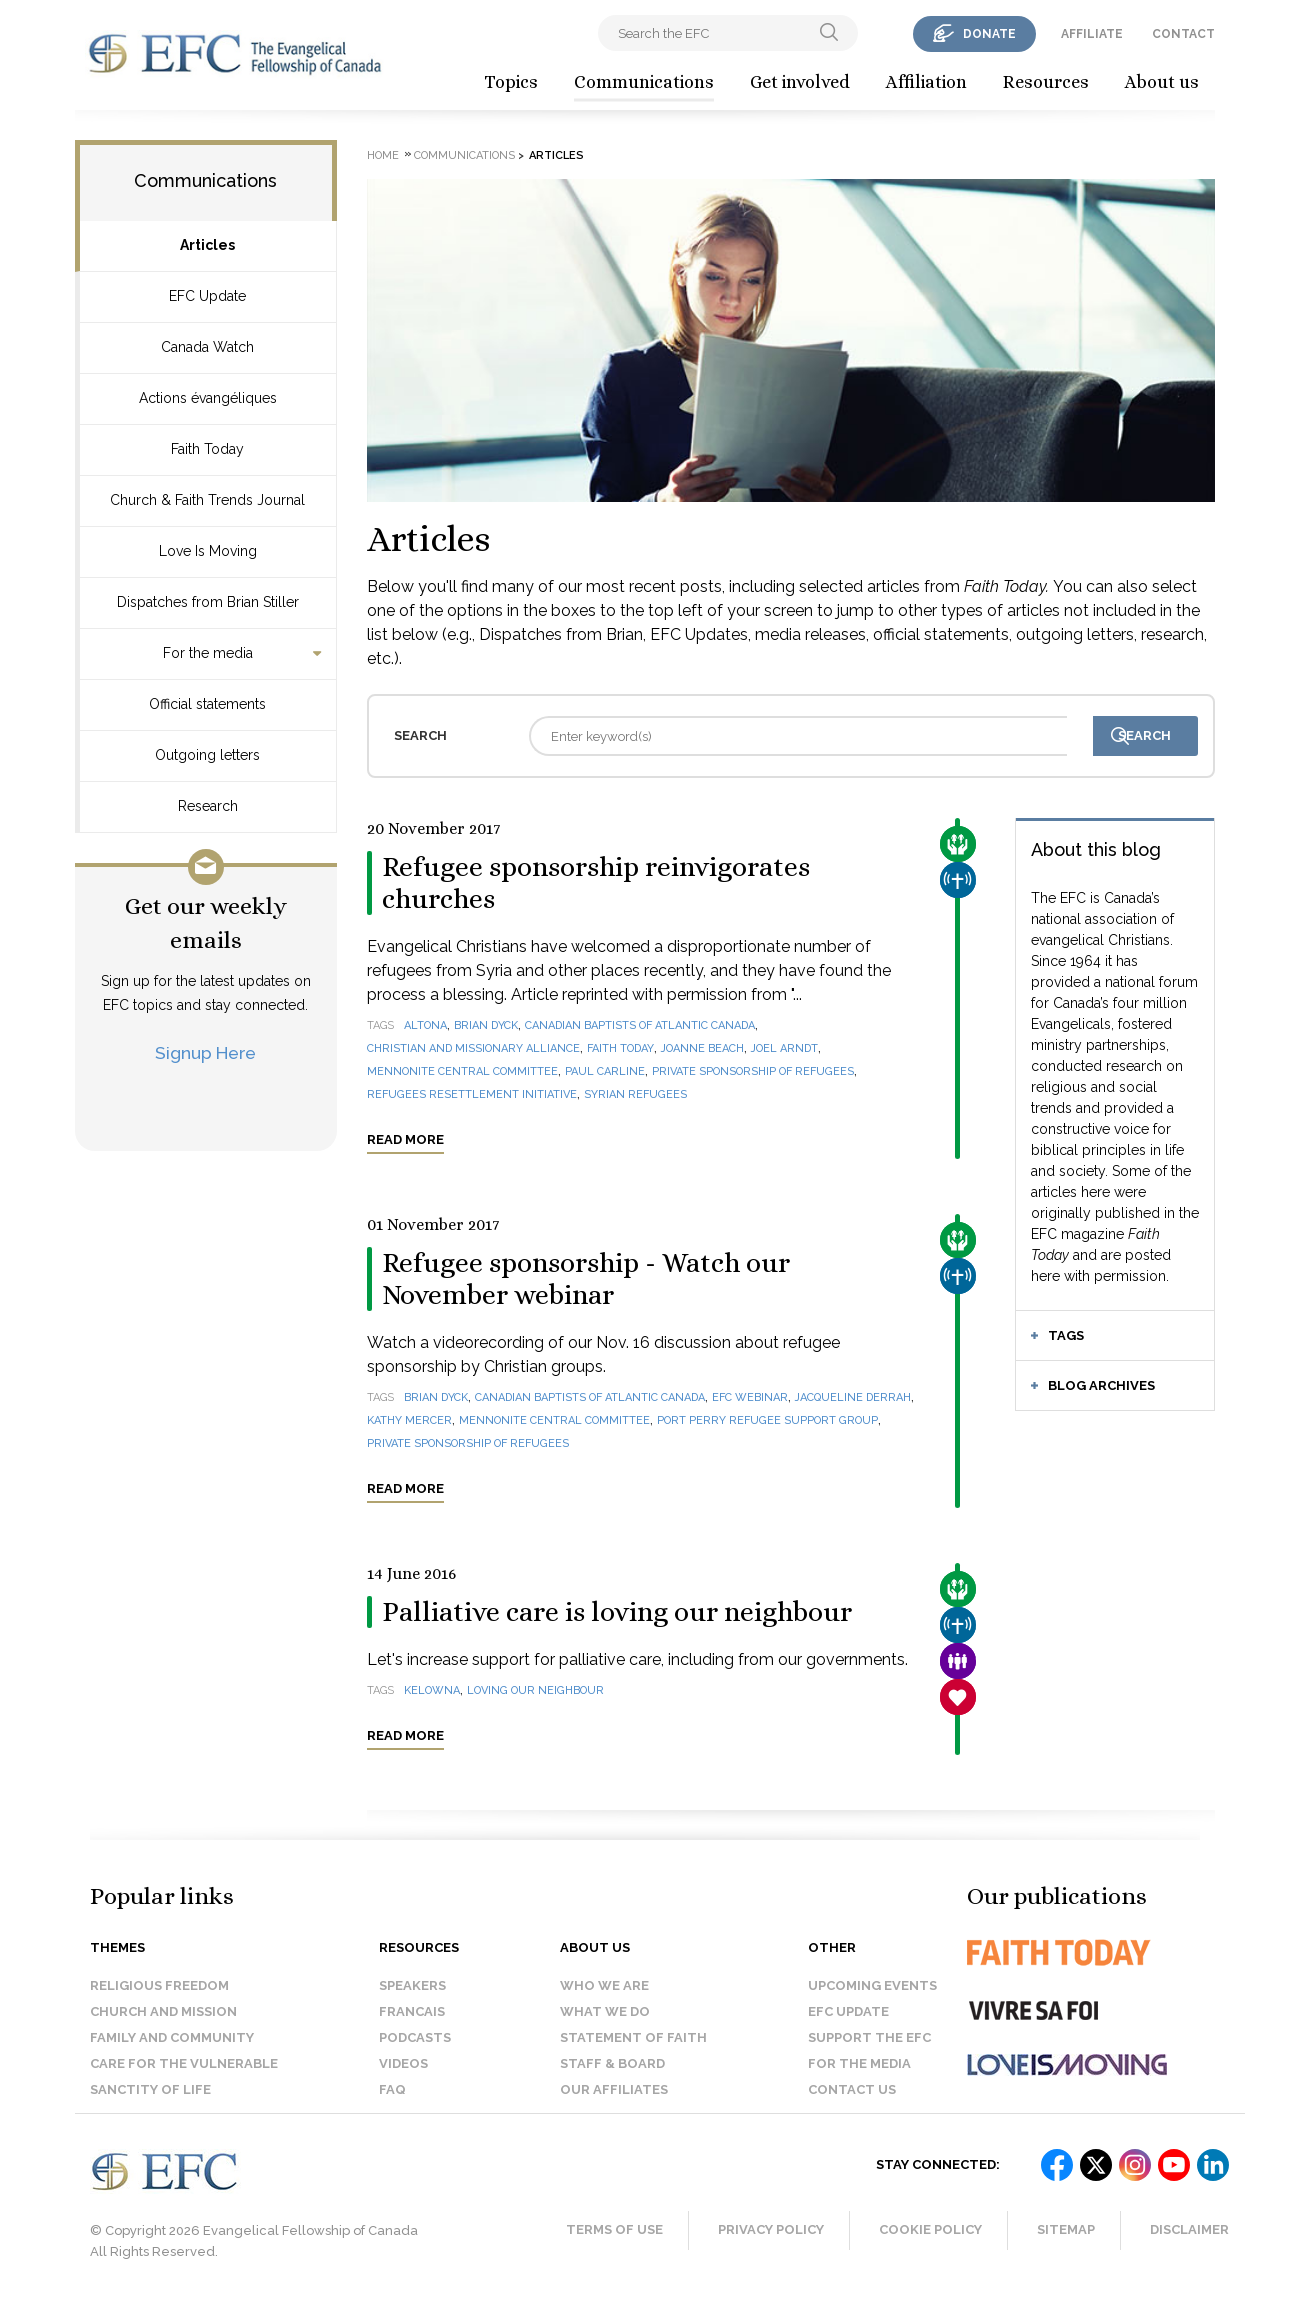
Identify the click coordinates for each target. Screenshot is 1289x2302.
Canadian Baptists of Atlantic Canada (640, 1025)
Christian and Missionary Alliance (473, 1048)
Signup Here (205, 1052)
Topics (511, 82)
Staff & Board (612, 2063)
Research (208, 806)
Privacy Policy (771, 2229)
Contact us (852, 2089)
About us (1162, 82)
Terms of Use (614, 2229)
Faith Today (207, 449)
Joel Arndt (784, 1048)
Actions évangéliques (208, 398)
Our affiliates (614, 2089)
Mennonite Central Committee (462, 1071)
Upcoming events (872, 1985)
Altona (425, 1025)
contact (1183, 34)
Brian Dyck (486, 1025)
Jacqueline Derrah (853, 1397)
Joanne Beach (702, 1048)
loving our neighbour (535, 1690)
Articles (207, 245)
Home (383, 155)
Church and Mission (163, 2011)
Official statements (207, 704)
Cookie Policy (930, 2229)
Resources (1046, 82)
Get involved (800, 82)
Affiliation (926, 82)
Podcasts (415, 2037)
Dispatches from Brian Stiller (208, 602)
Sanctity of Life (150, 2089)
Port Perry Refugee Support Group (767, 1420)
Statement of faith (633, 2037)
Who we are (604, 1985)
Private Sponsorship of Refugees (753, 1071)
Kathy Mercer (409, 1420)
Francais (412, 2011)
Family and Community (172, 2037)
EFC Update (207, 296)
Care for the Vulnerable (184, 2063)
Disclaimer (1189, 2229)
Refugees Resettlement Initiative (472, 1094)
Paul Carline (605, 1071)
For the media (208, 653)
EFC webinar (750, 1397)
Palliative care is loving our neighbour (617, 1612)
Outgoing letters (207, 755)
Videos (403, 2063)
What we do (605, 2011)
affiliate (1092, 34)
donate (989, 34)
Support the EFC (869, 2037)
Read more (405, 1139)
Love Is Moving (208, 551)
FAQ (392, 2089)
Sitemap (1066, 2229)
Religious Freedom (159, 1985)
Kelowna (432, 1690)
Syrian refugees (635, 1094)
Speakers (412, 1985)
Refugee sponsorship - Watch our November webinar (586, 1279)
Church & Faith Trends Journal (207, 500)
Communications (644, 82)
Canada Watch (207, 347)
